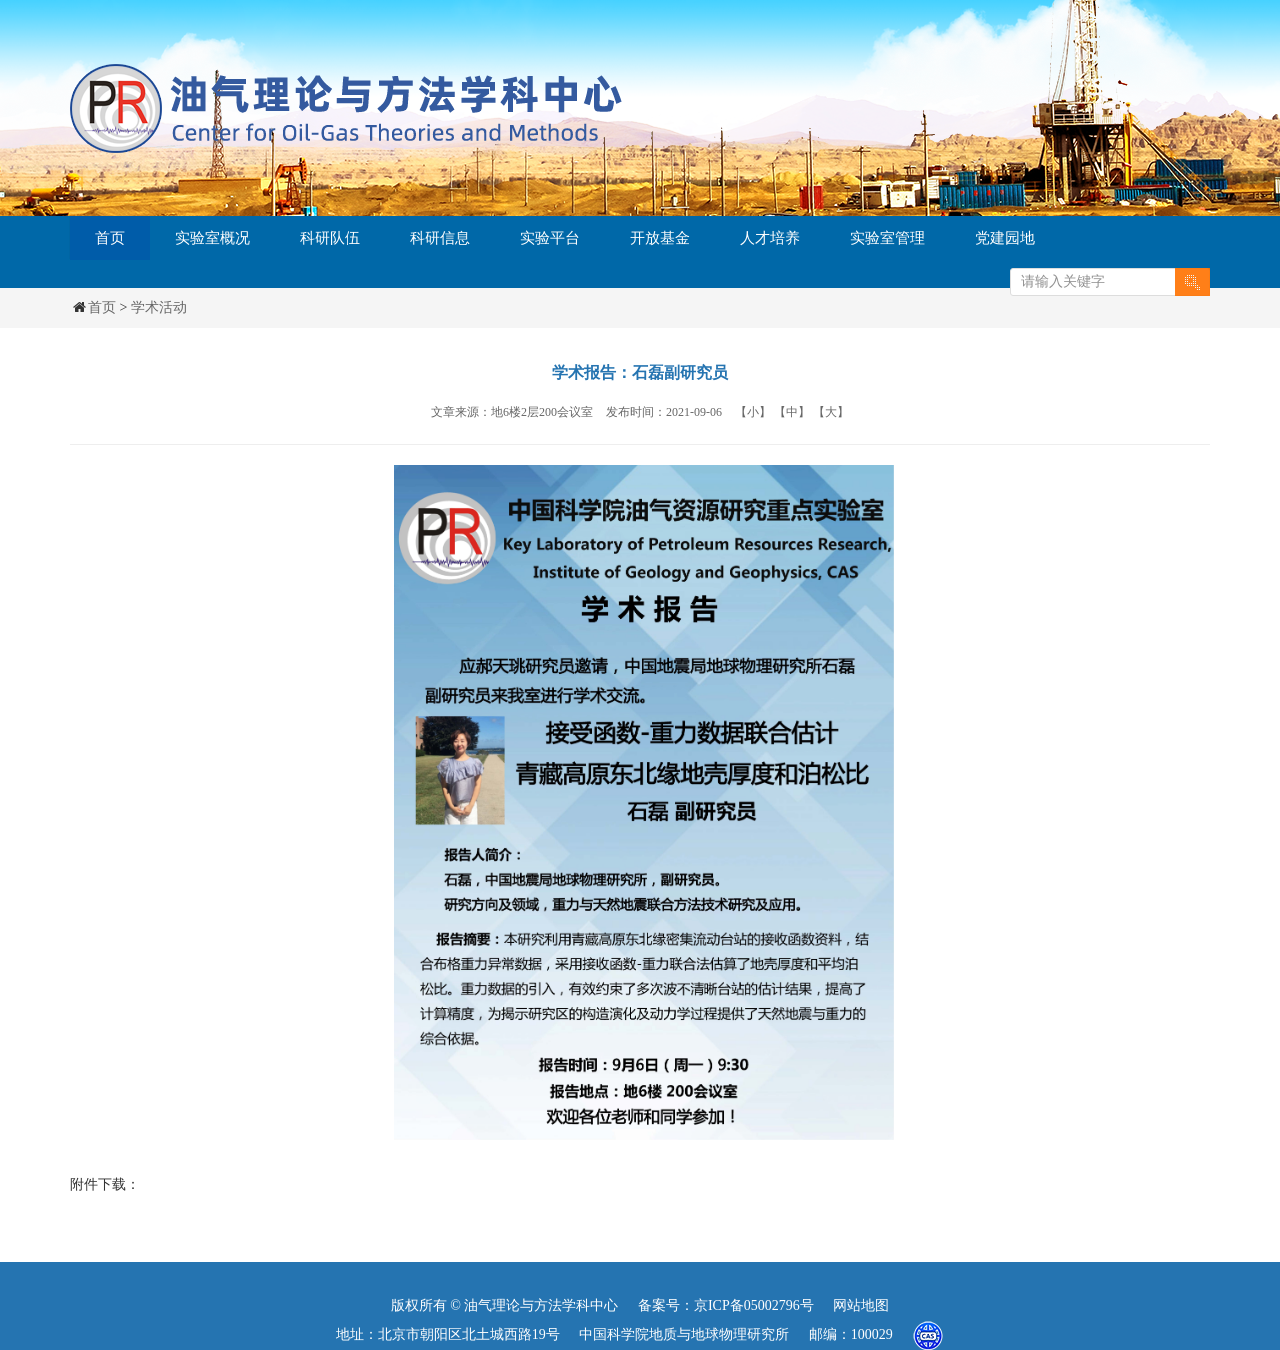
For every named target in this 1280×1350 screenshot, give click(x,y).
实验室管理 (887, 238)
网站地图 (861, 1305)
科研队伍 (330, 238)
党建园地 (1005, 238)
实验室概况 (212, 238)
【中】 (792, 412)
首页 (110, 238)
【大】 (831, 412)
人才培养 (770, 238)
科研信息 (440, 238)
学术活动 (159, 307)
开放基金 (660, 238)
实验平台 (550, 238)
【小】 (753, 412)
